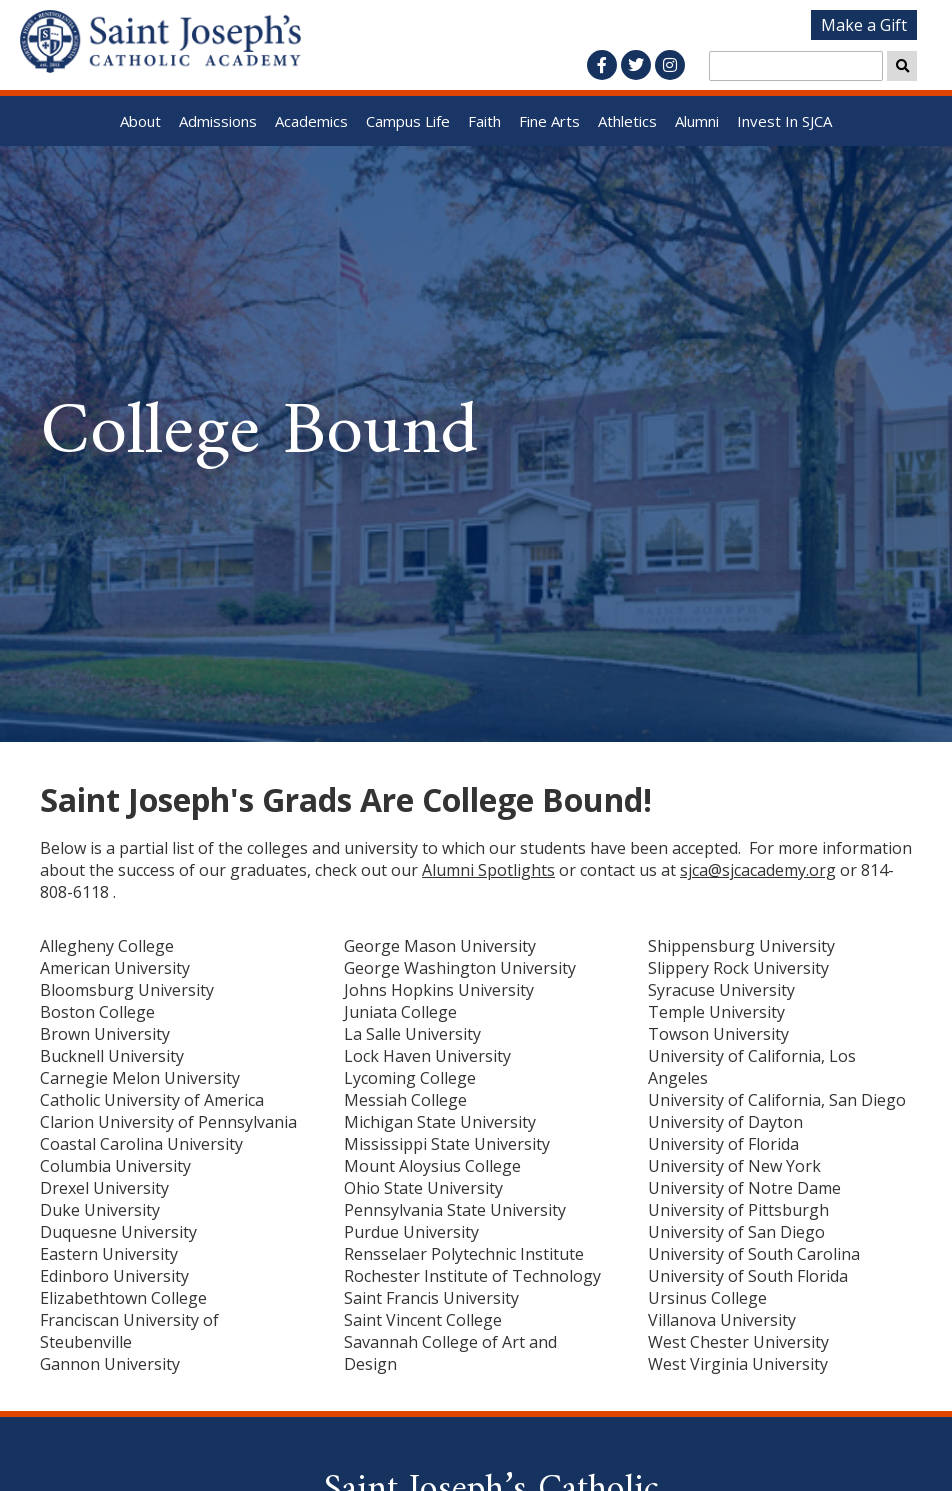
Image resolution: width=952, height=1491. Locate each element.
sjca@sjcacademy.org (758, 870)
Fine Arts (549, 121)
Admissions (218, 121)
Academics (311, 121)
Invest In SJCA (784, 121)
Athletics (627, 121)
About (140, 121)
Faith (484, 121)
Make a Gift (864, 25)
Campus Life (408, 121)
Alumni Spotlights (488, 870)
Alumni (697, 121)
